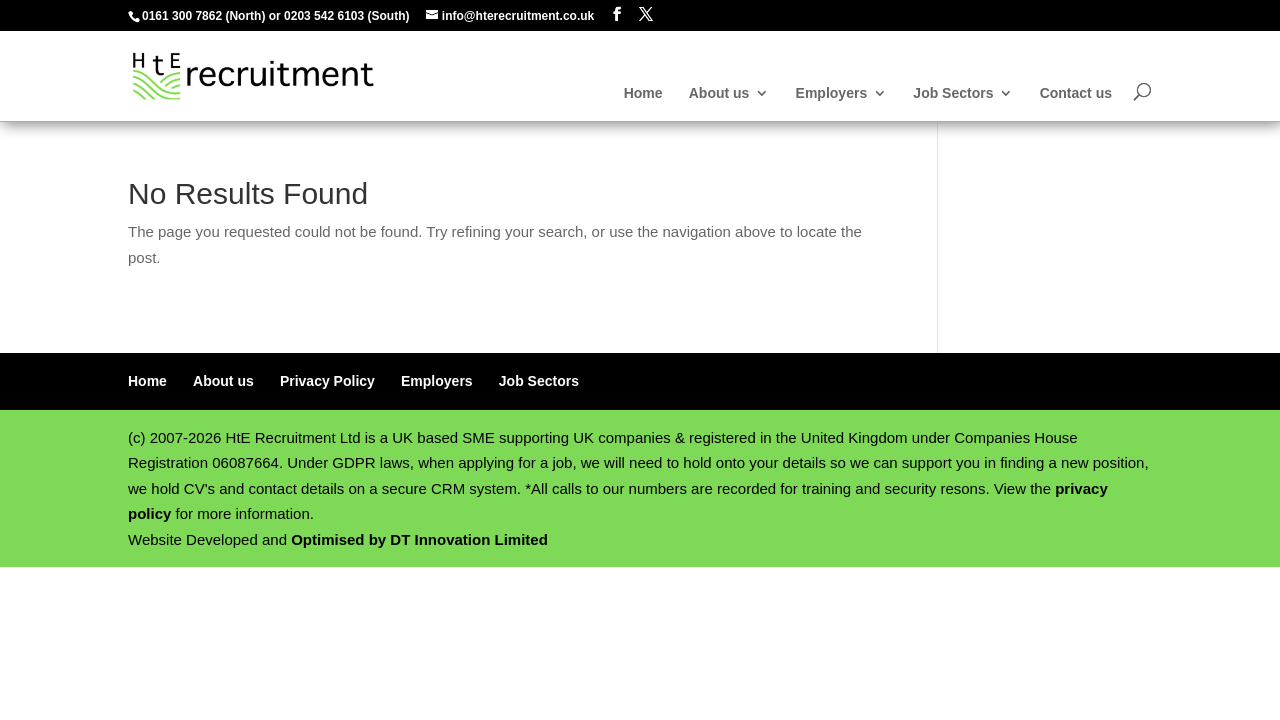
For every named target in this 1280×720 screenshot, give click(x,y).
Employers (832, 93)
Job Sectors (953, 93)
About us (719, 93)
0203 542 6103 (324, 16)
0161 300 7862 (182, 16)
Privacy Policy (327, 381)
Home (643, 93)
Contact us (1076, 93)
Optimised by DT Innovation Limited (419, 539)
